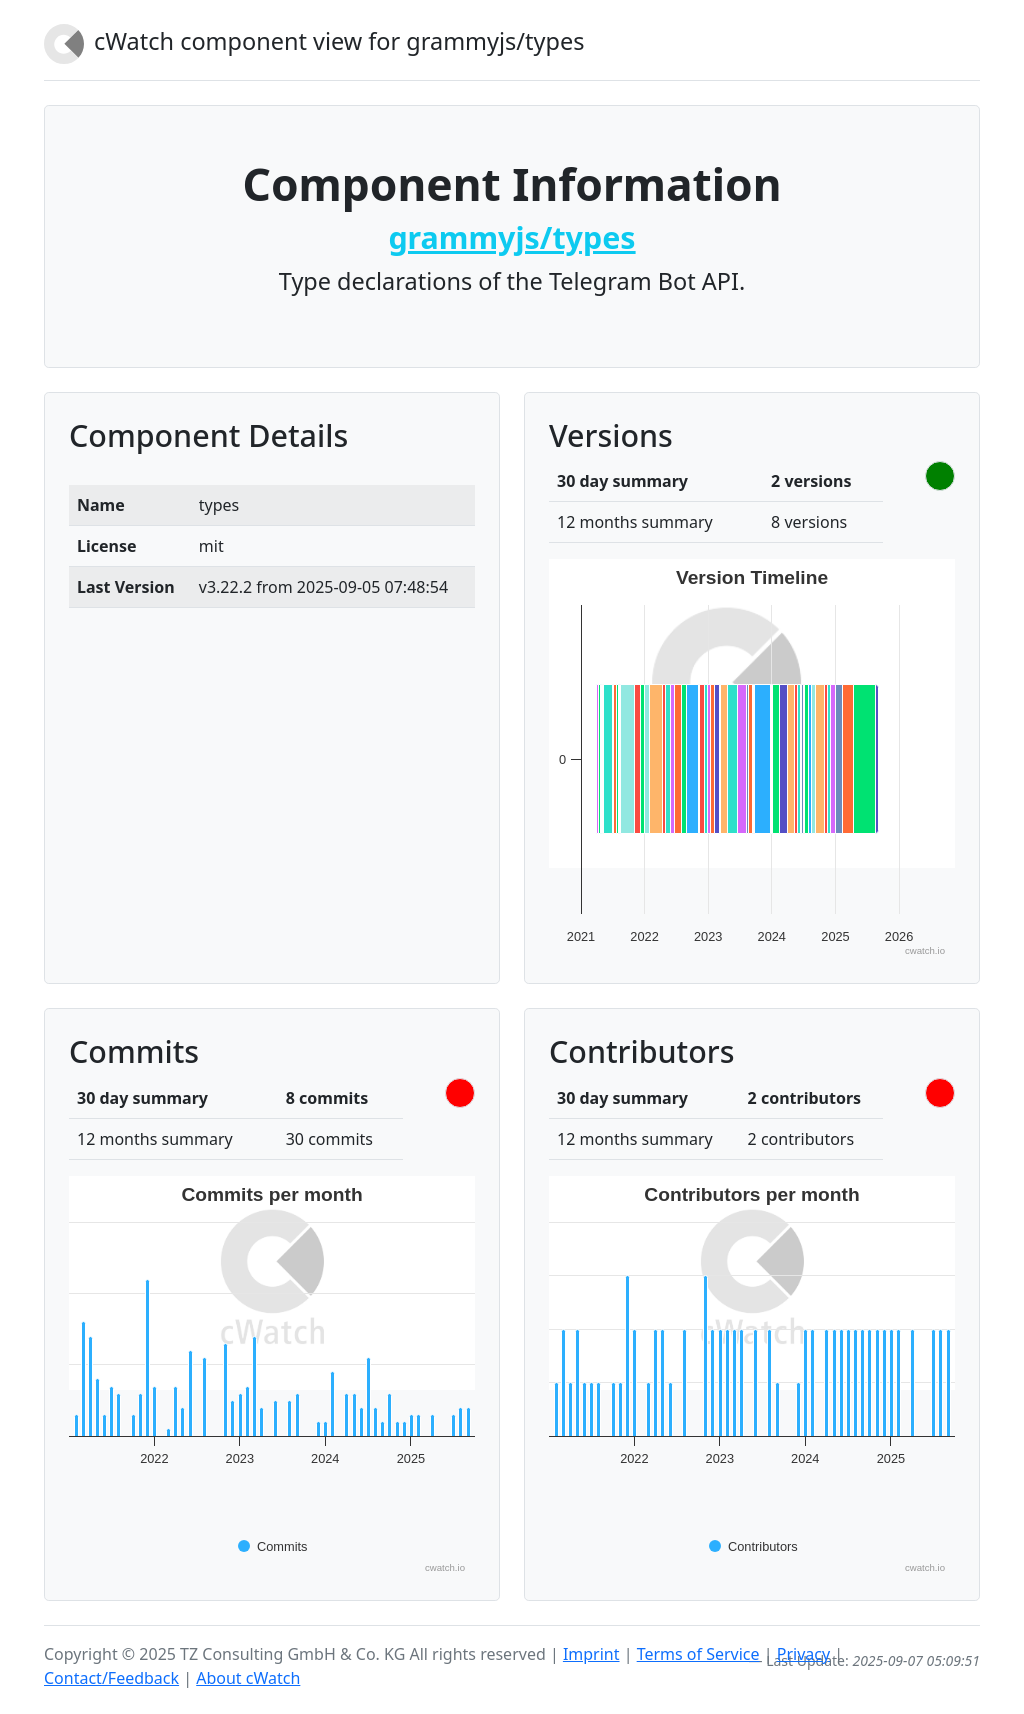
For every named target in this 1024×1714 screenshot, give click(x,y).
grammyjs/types (511, 237)
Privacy (803, 1654)
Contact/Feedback (111, 1678)
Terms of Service (698, 1654)
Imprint (591, 1654)
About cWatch (248, 1678)
